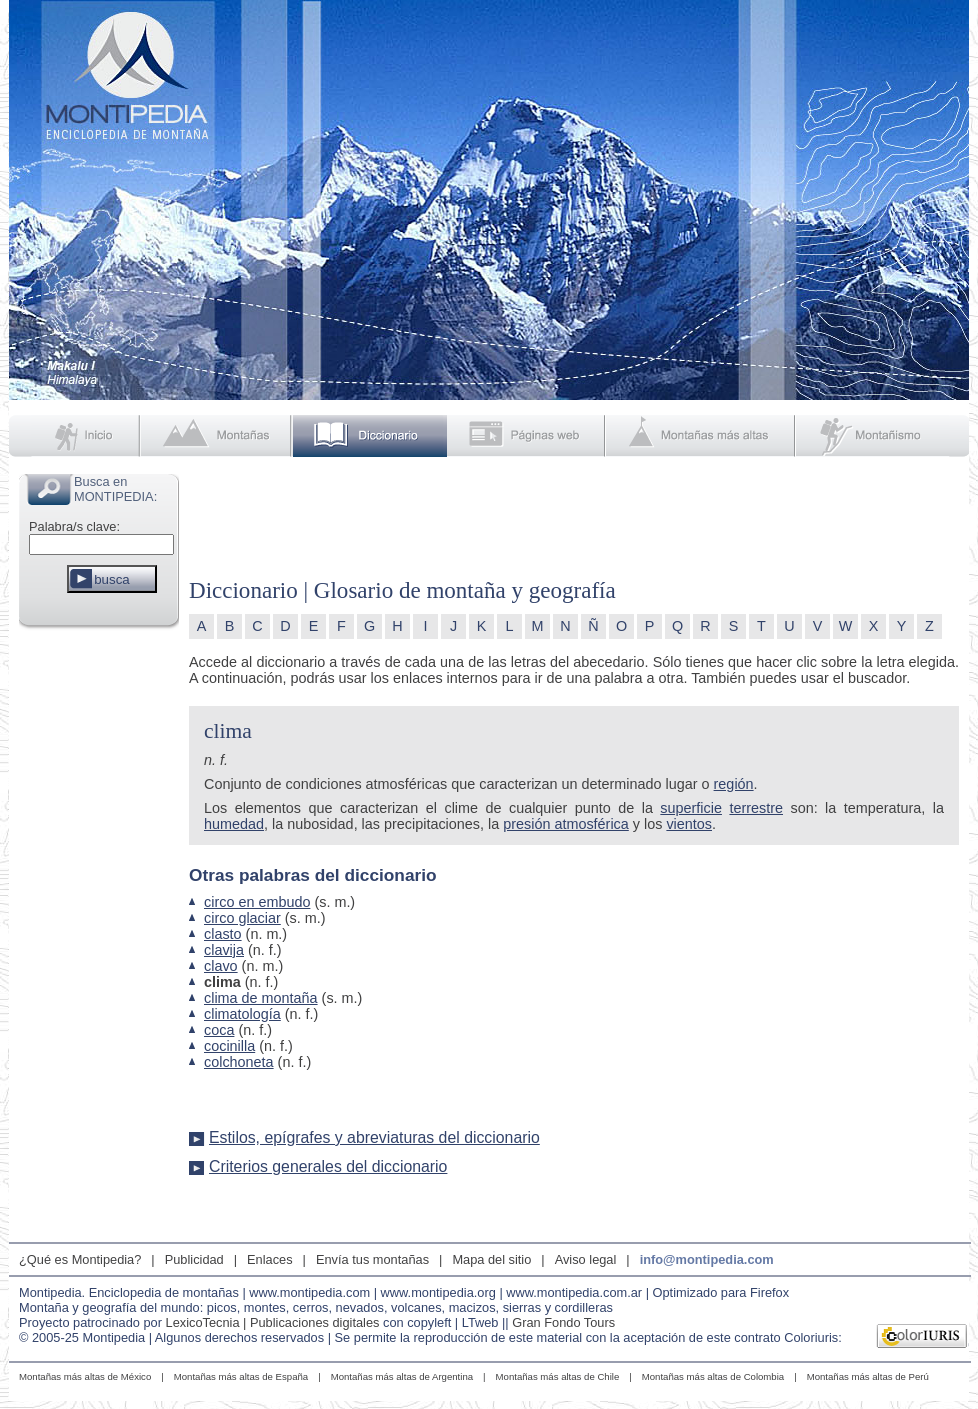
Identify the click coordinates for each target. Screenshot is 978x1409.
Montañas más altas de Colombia (713, 1376)
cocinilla (229, 1046)
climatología (242, 1014)
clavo (221, 966)
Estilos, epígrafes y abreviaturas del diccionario (374, 1137)
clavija (224, 950)
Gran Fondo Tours (563, 1322)
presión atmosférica (566, 824)
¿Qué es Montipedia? (80, 1259)
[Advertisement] (99, 934)
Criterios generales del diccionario (328, 1166)
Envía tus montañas (372, 1259)
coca (219, 1030)
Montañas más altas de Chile (558, 1376)
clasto (223, 934)
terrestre (756, 808)
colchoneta (239, 1062)
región (734, 784)
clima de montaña (261, 998)
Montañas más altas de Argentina (402, 1376)
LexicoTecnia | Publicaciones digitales (273, 1322)
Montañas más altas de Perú (868, 1376)
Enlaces (270, 1259)
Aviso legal (586, 1259)
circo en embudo (257, 902)
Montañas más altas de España (241, 1376)
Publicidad (194, 1259)
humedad (234, 824)
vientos (689, 824)
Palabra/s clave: (74, 526)
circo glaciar (242, 918)
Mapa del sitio (491, 1259)
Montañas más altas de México (85, 1376)
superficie (691, 808)
